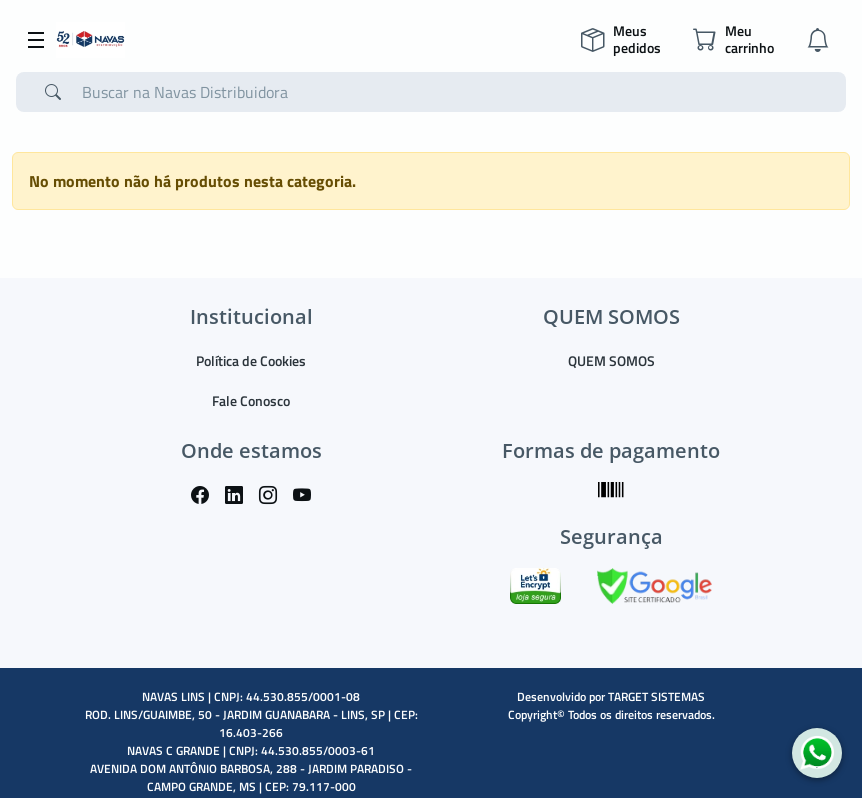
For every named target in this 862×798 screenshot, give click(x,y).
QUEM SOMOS (611, 360)
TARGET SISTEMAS (656, 696)
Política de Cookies (251, 360)
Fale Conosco (251, 400)
